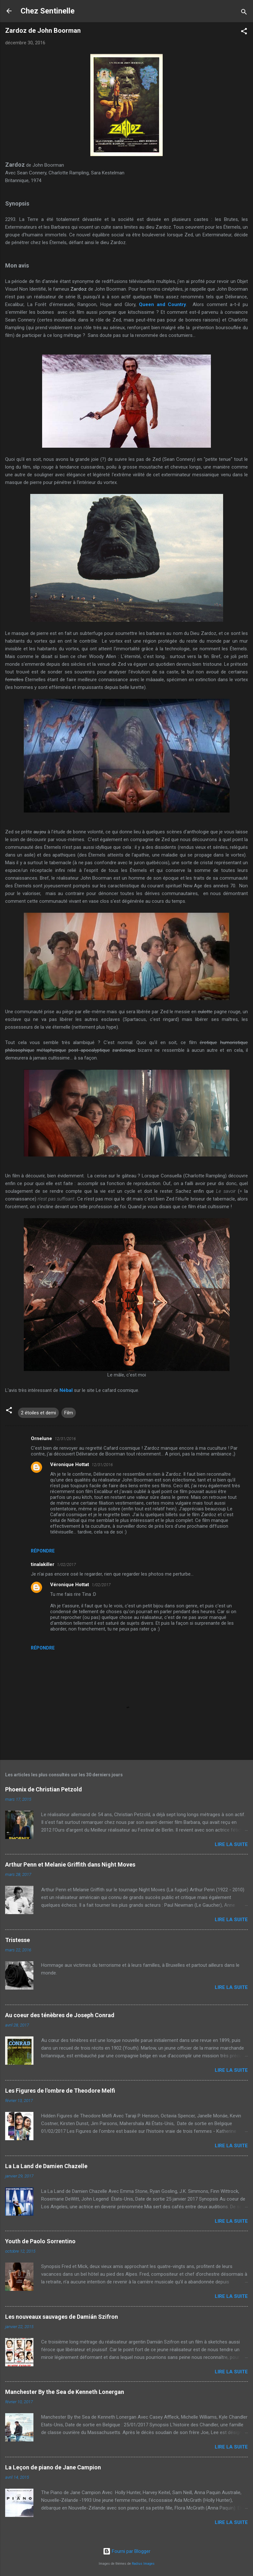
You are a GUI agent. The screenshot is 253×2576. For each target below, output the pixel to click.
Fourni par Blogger (126, 2551)
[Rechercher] (244, 13)
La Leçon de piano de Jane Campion (53, 2467)
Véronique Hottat (69, 1464)
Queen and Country (162, 304)
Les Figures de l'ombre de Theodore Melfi (60, 2090)
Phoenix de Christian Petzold (43, 1789)
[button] (244, 32)
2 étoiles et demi (38, 1413)
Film (68, 1413)
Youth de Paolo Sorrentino (40, 2241)
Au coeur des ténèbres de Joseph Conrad (59, 2015)
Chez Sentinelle (48, 10)
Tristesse (17, 1940)
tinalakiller (42, 1564)
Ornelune (41, 1438)
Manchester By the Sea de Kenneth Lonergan (64, 2391)
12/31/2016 (65, 1438)
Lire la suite (231, 1844)
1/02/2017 (66, 1564)
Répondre (43, 1550)
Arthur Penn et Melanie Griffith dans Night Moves (70, 1864)
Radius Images (143, 2564)
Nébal (66, 1390)
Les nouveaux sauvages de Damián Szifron (61, 2316)
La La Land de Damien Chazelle (46, 2166)
